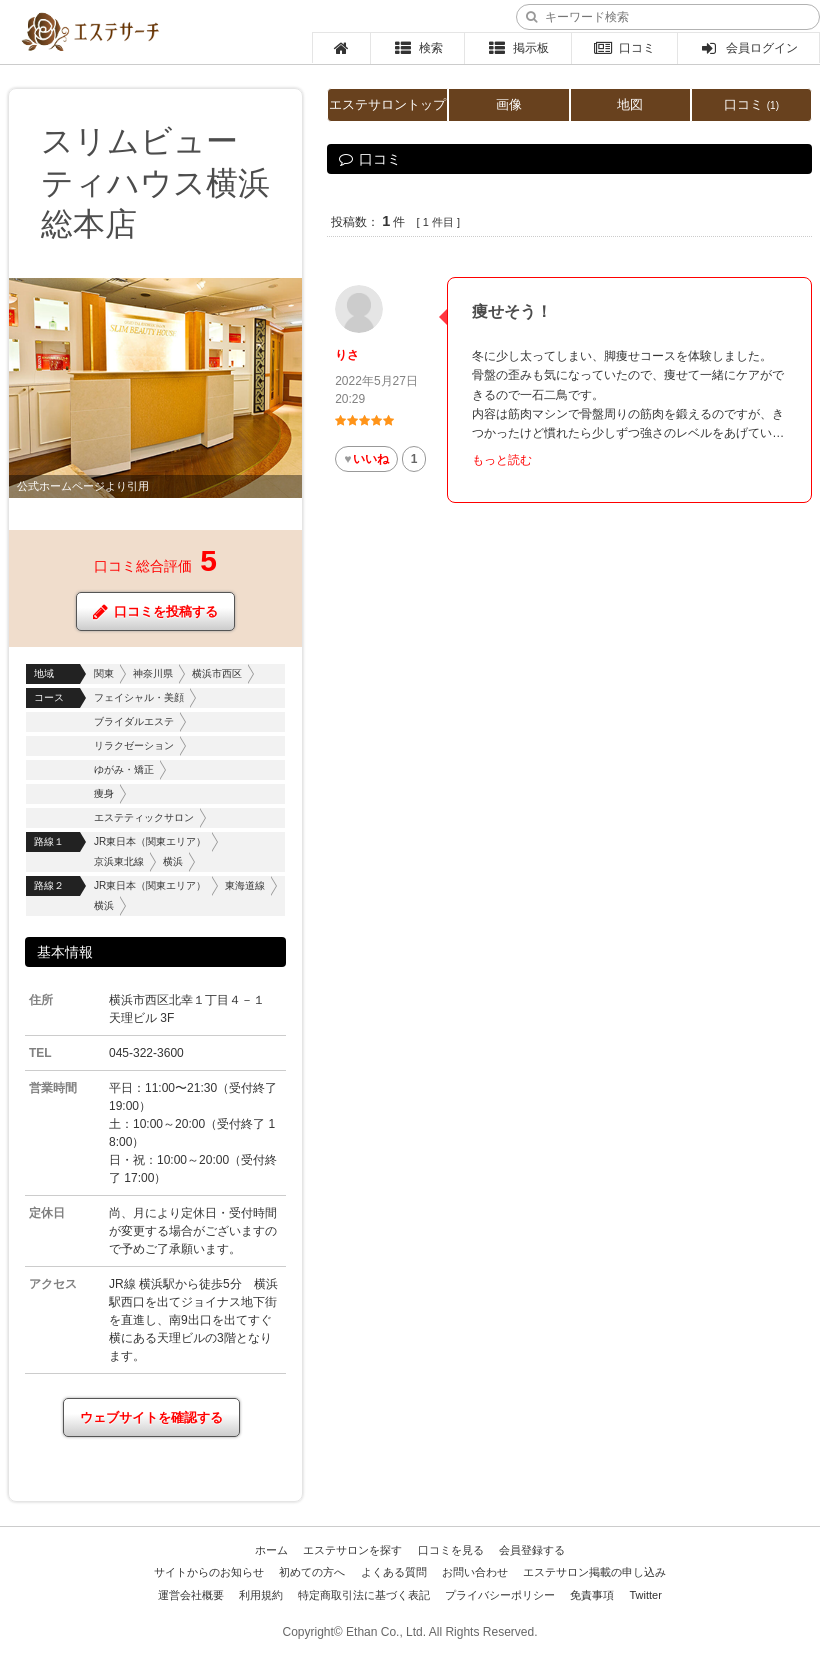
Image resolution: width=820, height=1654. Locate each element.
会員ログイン (748, 48)
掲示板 (518, 48)
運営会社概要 (191, 1595)
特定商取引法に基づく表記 (364, 1595)
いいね (366, 459)
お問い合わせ (475, 1572)
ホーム (271, 1550)
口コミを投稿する (155, 611)
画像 (509, 104)
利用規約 (261, 1595)
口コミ (624, 48)
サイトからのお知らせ (209, 1572)
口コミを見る (451, 1550)
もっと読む (502, 460)
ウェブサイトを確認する (151, 1417)
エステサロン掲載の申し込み (594, 1572)
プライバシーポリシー (500, 1595)
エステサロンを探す (352, 1550)
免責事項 (592, 1595)
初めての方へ (312, 1572)
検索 (418, 48)
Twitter (645, 1595)
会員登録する (532, 1550)
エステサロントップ (387, 104)
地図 (630, 104)
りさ (347, 355)
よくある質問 (394, 1572)
